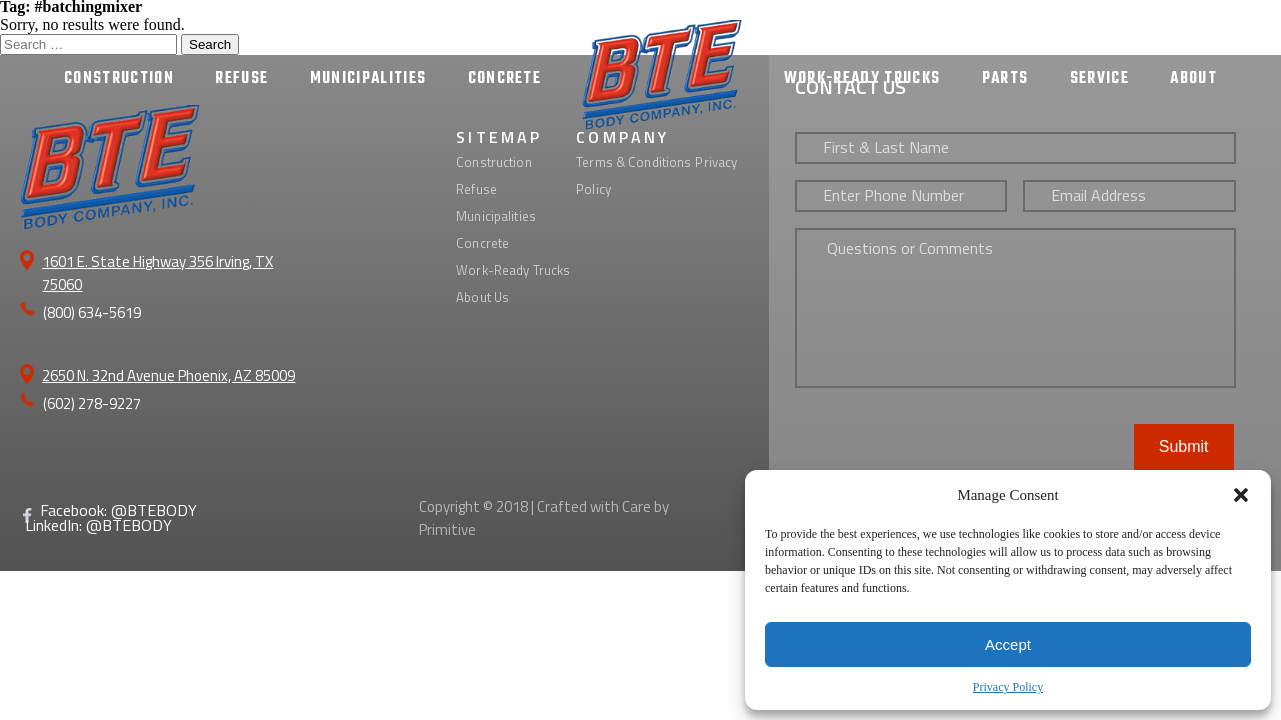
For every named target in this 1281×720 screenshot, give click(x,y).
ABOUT (1193, 79)
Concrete (482, 243)
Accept (1008, 644)
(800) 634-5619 (92, 312)
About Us (482, 297)
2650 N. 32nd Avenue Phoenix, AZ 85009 (168, 375)
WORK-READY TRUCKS (862, 79)
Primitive (447, 529)
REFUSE (241, 79)
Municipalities (496, 216)
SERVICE (1099, 79)
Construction (494, 162)
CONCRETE (505, 79)
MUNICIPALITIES (368, 79)
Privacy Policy (1008, 687)
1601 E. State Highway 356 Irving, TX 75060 (157, 273)
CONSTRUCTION (119, 79)
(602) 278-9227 (92, 403)
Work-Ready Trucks (513, 270)
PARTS (1005, 79)
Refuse (476, 189)
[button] (1241, 495)
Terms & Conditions (633, 162)
